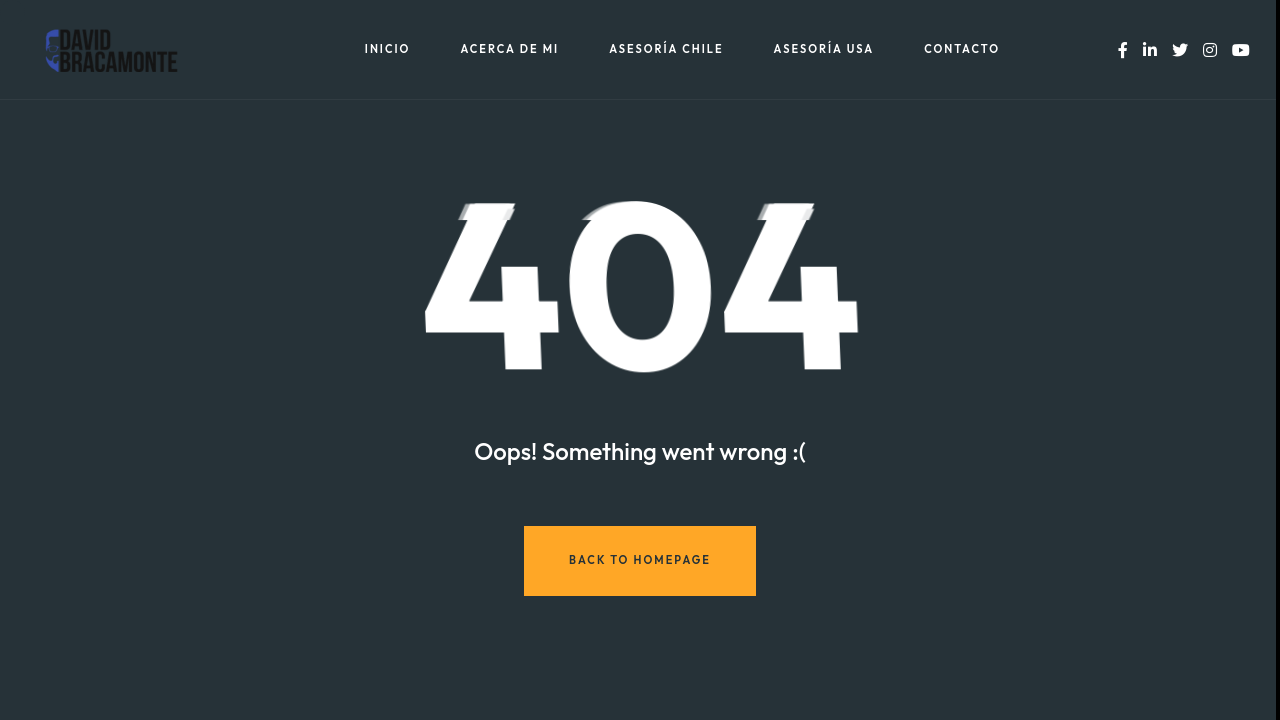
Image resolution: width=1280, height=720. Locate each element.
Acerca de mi (509, 49)
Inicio (388, 49)
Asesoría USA (824, 49)
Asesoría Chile (666, 49)
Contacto (962, 49)
